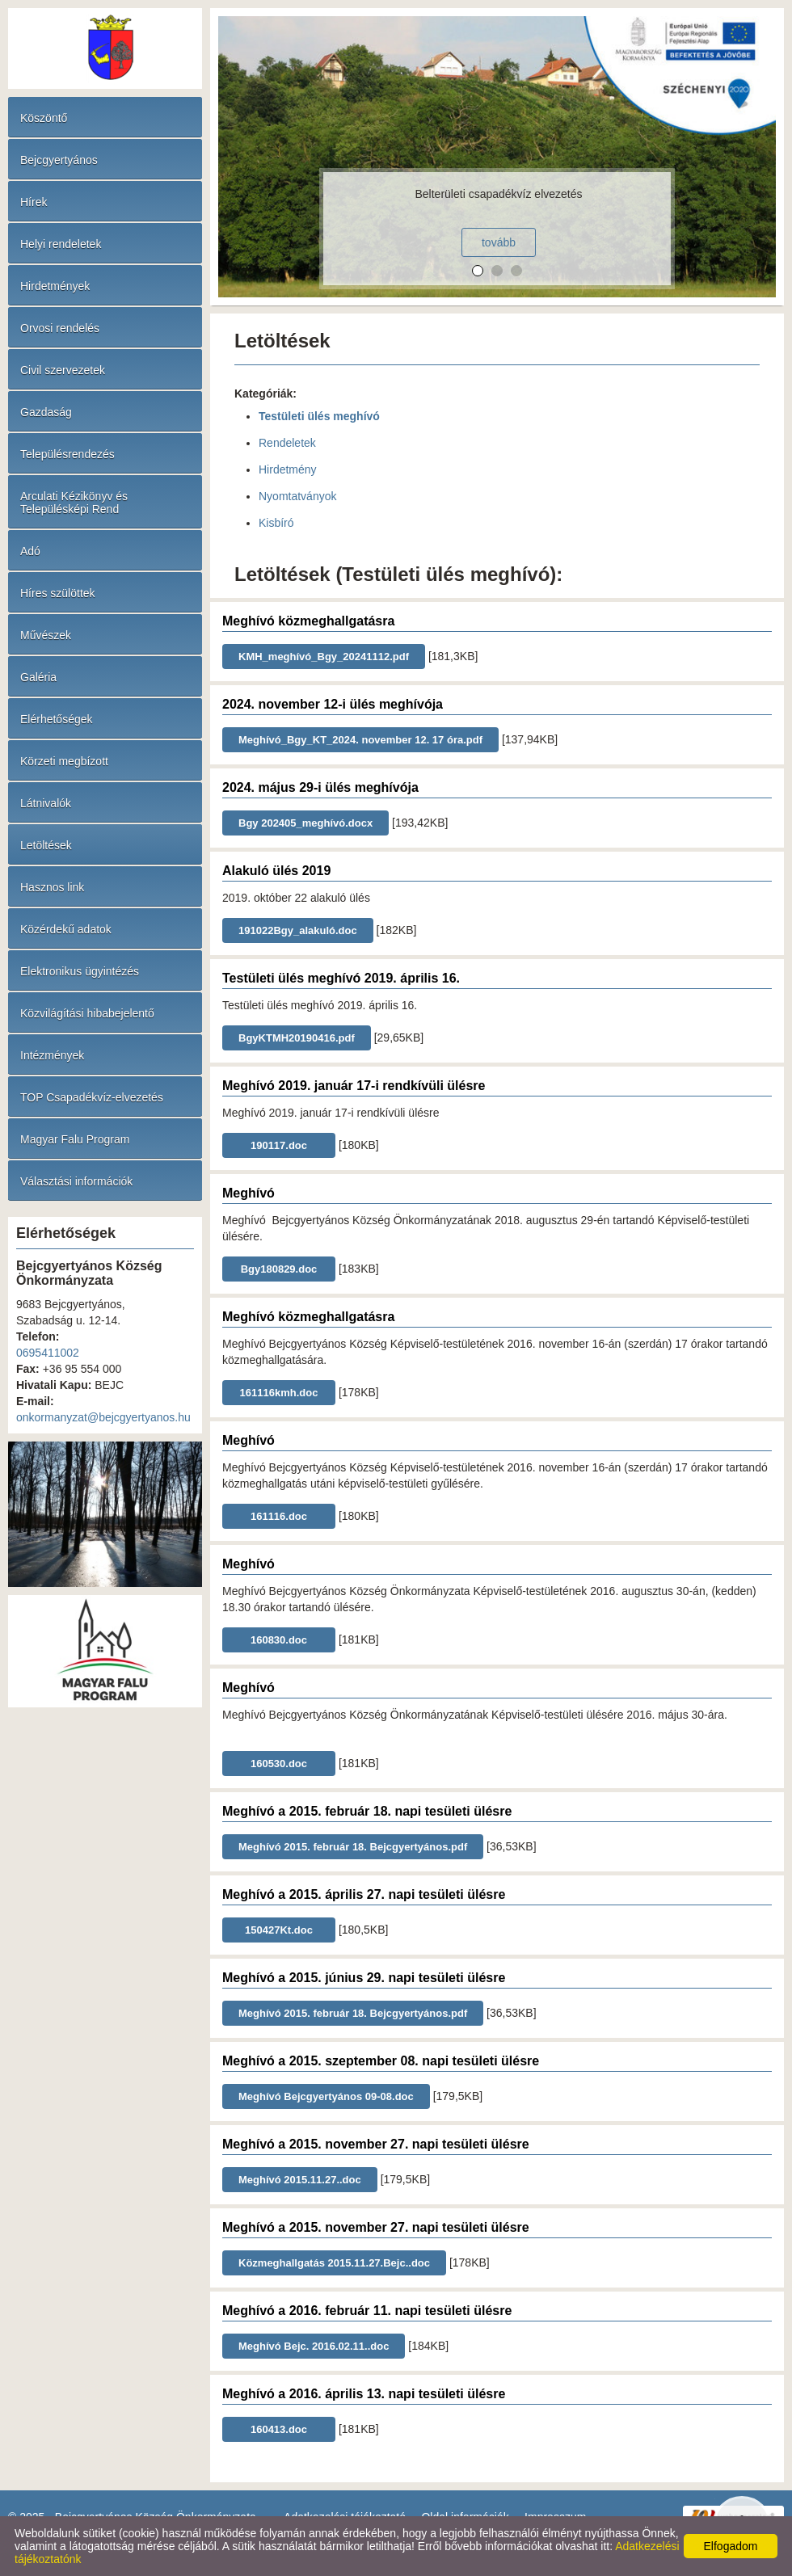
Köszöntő (43, 118)
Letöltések (46, 845)
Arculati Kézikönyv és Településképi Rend (74, 503)
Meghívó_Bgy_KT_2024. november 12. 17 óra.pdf (360, 740)
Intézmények (52, 1055)
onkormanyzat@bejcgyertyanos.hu (103, 1417)
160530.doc (279, 1763)
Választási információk (76, 1181)
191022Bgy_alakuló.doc (297, 930)
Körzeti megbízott (64, 761)
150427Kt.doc (279, 1930)
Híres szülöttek (57, 593)
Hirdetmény (288, 469)
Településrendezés (67, 454)
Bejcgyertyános (59, 160)
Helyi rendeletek (60, 244)
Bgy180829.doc (279, 1269)
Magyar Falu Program (74, 1139)
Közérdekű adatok (66, 929)
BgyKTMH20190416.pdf (296, 1038)
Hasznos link (52, 887)
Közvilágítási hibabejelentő (87, 1013)
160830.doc (279, 1640)
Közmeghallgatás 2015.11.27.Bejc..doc (334, 2263)
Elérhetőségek (56, 719)
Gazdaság (46, 412)
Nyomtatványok (297, 496)
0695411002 (47, 1352)
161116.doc (279, 1516)
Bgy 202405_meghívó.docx (305, 823)
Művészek (45, 635)
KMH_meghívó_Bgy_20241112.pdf (323, 656)
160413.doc (279, 2429)
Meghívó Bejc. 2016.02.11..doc (313, 2346)
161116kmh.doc (279, 1393)
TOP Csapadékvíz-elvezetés (91, 1097)
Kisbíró (276, 522)
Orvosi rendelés (59, 328)
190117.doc (279, 1145)
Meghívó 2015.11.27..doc (299, 2180)
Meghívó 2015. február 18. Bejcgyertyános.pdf (352, 1847)
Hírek (33, 202)
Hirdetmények (55, 286)
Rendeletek (287, 442)
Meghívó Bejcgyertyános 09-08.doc (326, 2096)
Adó (30, 551)
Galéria (38, 677)
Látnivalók (45, 803)
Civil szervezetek (62, 370)
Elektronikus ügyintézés (79, 971)
